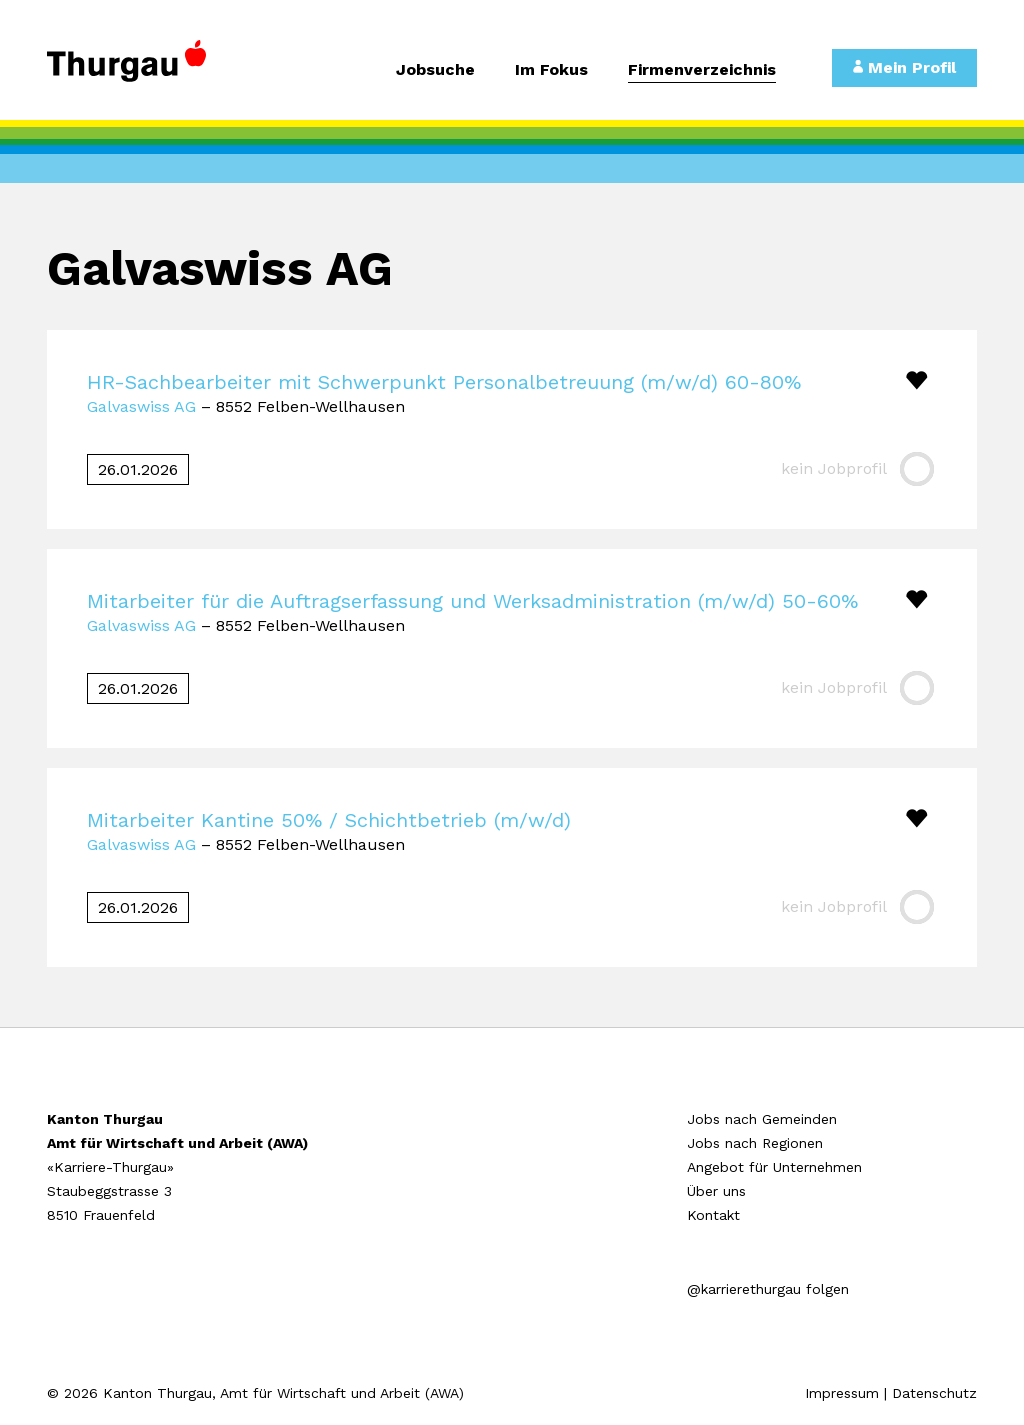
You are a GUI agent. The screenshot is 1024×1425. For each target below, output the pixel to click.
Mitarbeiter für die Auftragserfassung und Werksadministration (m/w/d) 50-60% (472, 601)
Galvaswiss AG (141, 406)
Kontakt (713, 1215)
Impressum (842, 1393)
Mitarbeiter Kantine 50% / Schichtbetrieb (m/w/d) (329, 820)
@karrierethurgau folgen (768, 1289)
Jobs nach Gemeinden (762, 1119)
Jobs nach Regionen (755, 1143)
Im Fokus (551, 70)
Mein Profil (904, 67)
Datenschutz (934, 1393)
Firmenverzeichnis (702, 70)
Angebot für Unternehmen (774, 1167)
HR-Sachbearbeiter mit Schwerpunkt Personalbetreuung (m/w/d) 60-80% (444, 382)
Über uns (716, 1191)
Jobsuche (435, 70)
